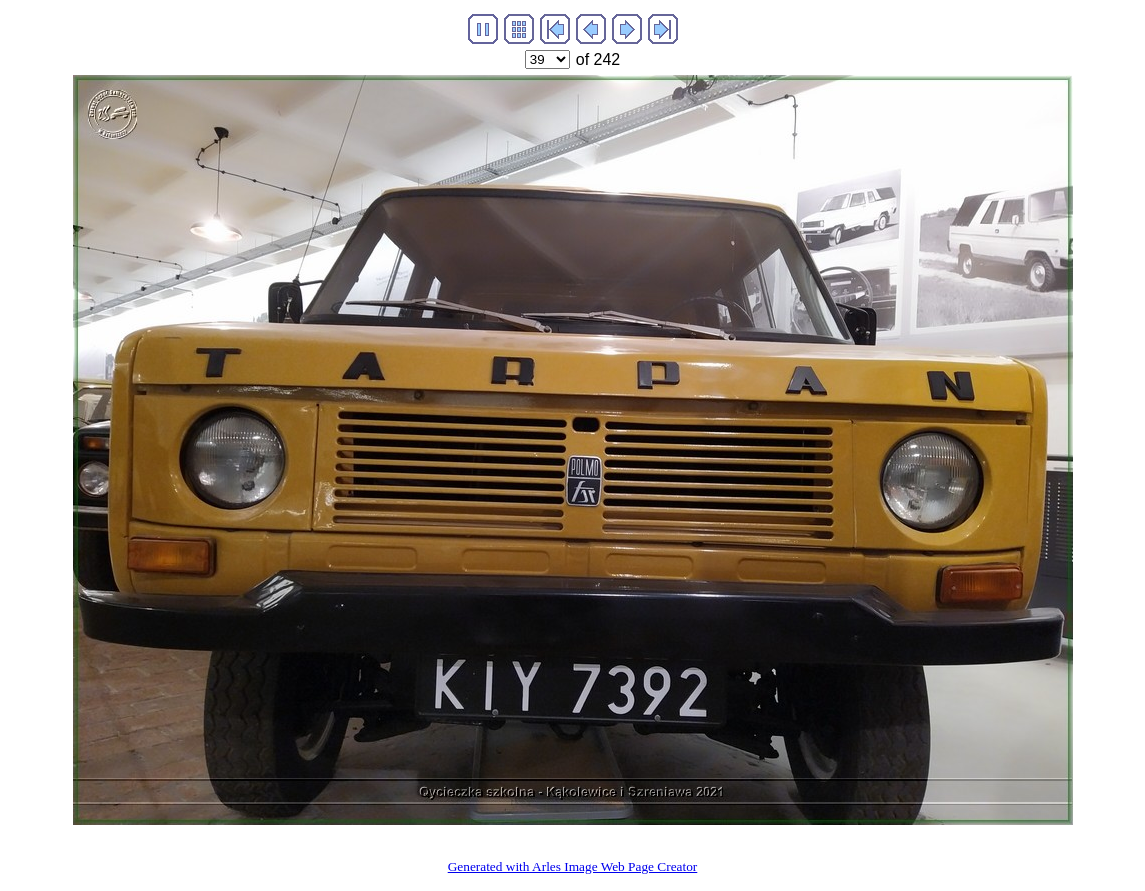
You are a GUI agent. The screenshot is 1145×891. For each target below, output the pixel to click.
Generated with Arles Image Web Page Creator (573, 866)
